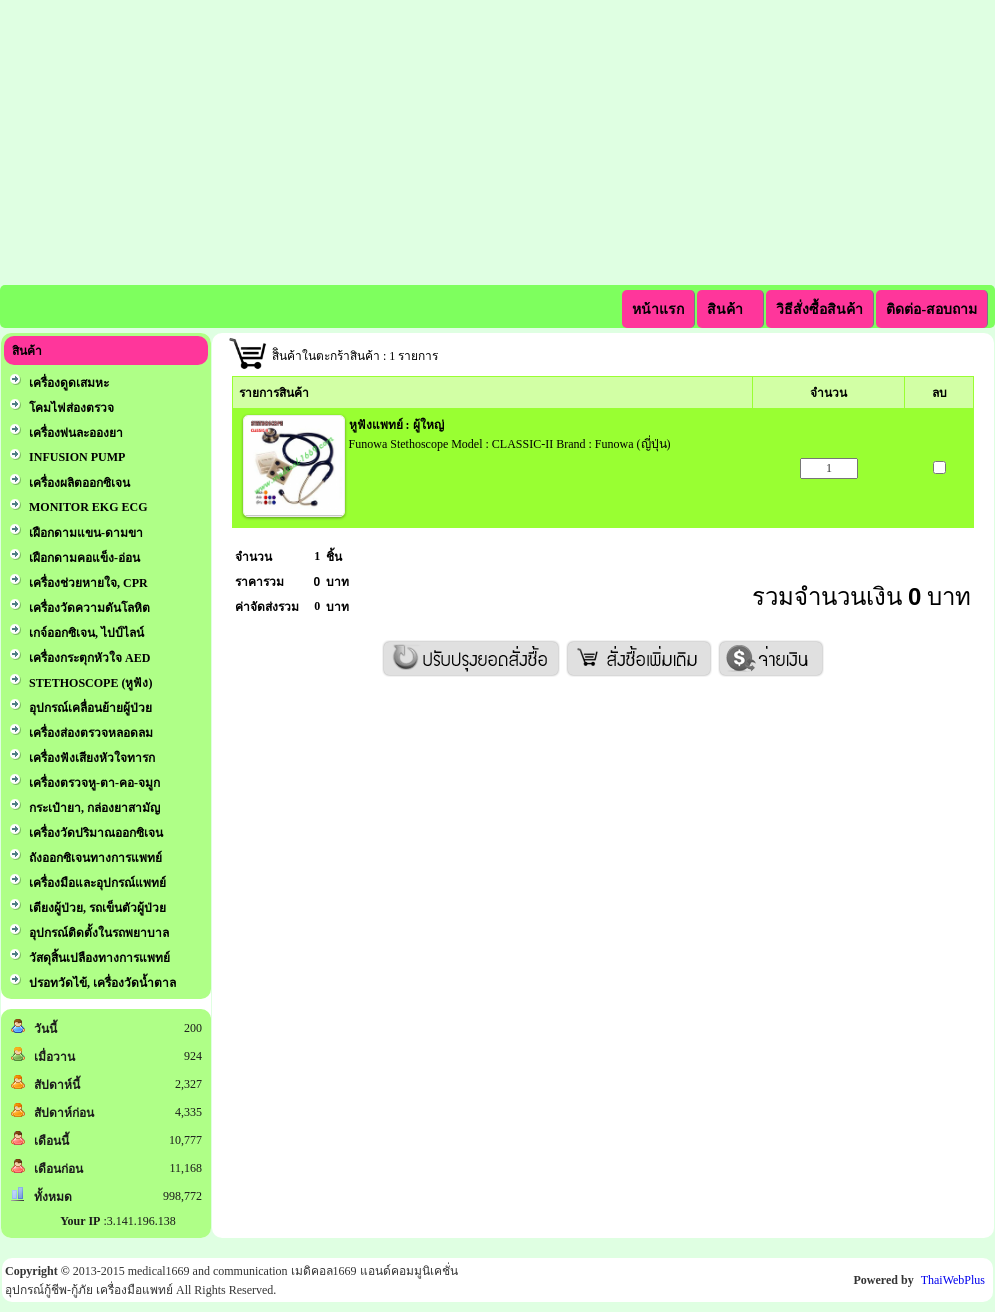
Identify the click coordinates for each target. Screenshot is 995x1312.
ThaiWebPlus (953, 1280)
